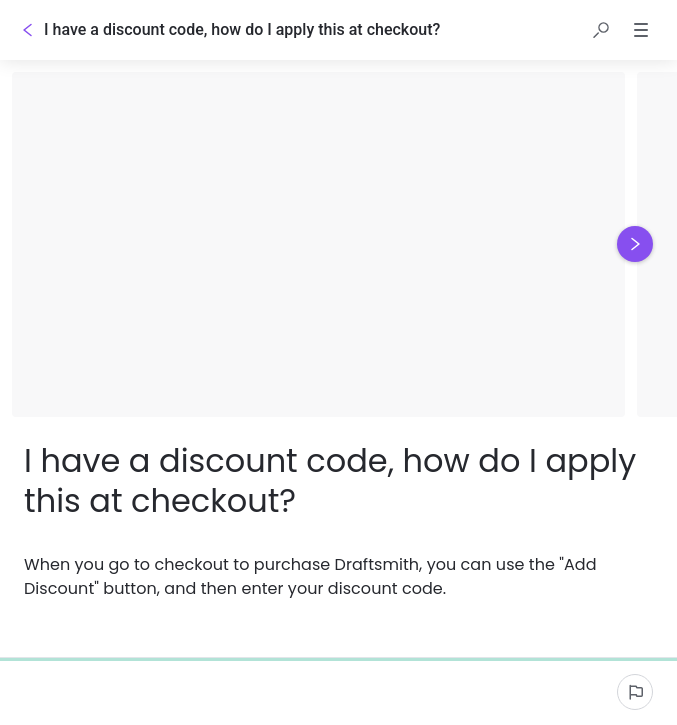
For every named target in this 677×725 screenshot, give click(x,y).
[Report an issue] (635, 692)
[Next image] (635, 244)
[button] (601, 30)
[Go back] (28, 30)
